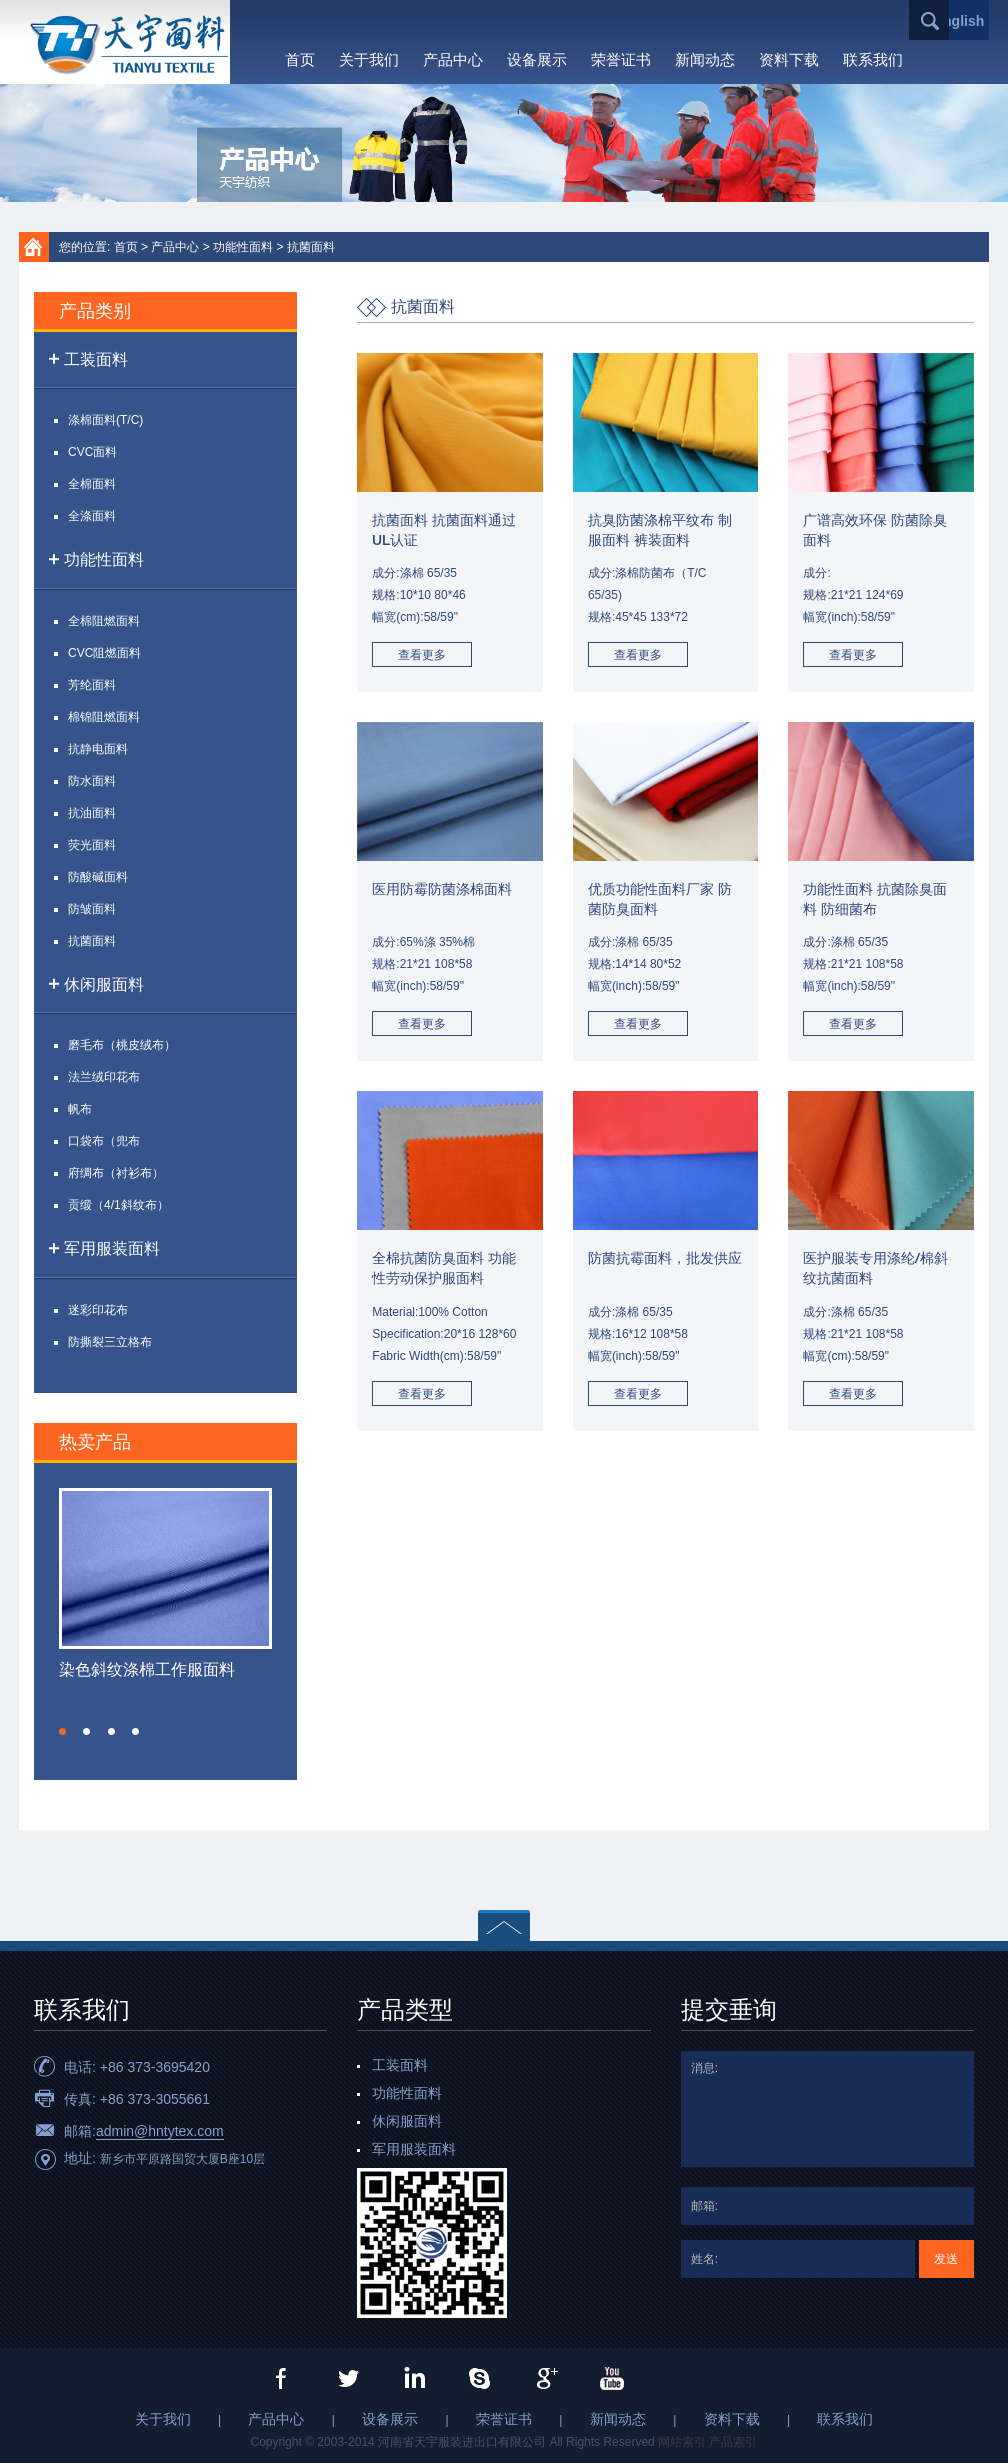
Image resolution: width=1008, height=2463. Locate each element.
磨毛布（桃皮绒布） (122, 1045)
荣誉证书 (621, 59)
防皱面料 (92, 909)
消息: (827, 2109)
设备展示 (537, 59)
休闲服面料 (104, 984)
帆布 (80, 1109)
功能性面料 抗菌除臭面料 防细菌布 (875, 900)
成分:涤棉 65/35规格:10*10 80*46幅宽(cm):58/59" (418, 595)
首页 (300, 59)
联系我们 (873, 59)
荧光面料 (92, 845)
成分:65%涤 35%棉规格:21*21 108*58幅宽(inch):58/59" (423, 964)
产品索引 (733, 2442)
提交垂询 (729, 2012)
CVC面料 (92, 452)
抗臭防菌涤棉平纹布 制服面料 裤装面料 (660, 531)
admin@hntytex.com (160, 2131)
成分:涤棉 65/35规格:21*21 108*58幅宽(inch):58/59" (853, 964)
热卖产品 (95, 1443)
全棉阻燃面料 (104, 621)
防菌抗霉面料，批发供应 (665, 1259)
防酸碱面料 (98, 877)
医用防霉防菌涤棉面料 (442, 890)
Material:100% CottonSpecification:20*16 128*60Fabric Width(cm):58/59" (444, 1334)
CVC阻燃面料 (104, 653)
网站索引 (682, 2442)
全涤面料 (92, 516)
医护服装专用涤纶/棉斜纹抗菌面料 (875, 1269)
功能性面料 (243, 247)
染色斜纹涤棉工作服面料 (147, 1669)
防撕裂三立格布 (110, 1342)
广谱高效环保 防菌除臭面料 (875, 531)
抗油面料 (92, 813)
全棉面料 (92, 484)
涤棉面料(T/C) (105, 420)
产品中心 (453, 59)
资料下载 (789, 59)
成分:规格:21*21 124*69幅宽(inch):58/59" (853, 595)
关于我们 (369, 59)
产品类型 (405, 2012)
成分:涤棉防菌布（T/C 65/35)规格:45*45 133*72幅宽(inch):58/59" (647, 606)
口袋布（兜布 (104, 1141)
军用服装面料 (112, 1248)
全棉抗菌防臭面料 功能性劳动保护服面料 (444, 1269)
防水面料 (92, 781)
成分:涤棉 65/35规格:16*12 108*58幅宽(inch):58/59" (638, 1334)
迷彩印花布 (98, 1310)
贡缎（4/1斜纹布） (118, 1205)
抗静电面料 (98, 749)
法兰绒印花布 (104, 1077)
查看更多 (422, 655)
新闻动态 (705, 59)
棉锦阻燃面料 (104, 717)
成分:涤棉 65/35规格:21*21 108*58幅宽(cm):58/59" (853, 1334)
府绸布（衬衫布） (116, 1173)
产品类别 (95, 312)
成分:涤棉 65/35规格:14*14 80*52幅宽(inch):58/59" (634, 964)
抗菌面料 (311, 247)
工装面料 (96, 359)
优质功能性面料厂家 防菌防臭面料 (660, 900)
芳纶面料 (92, 685)
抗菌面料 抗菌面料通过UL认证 (444, 531)
